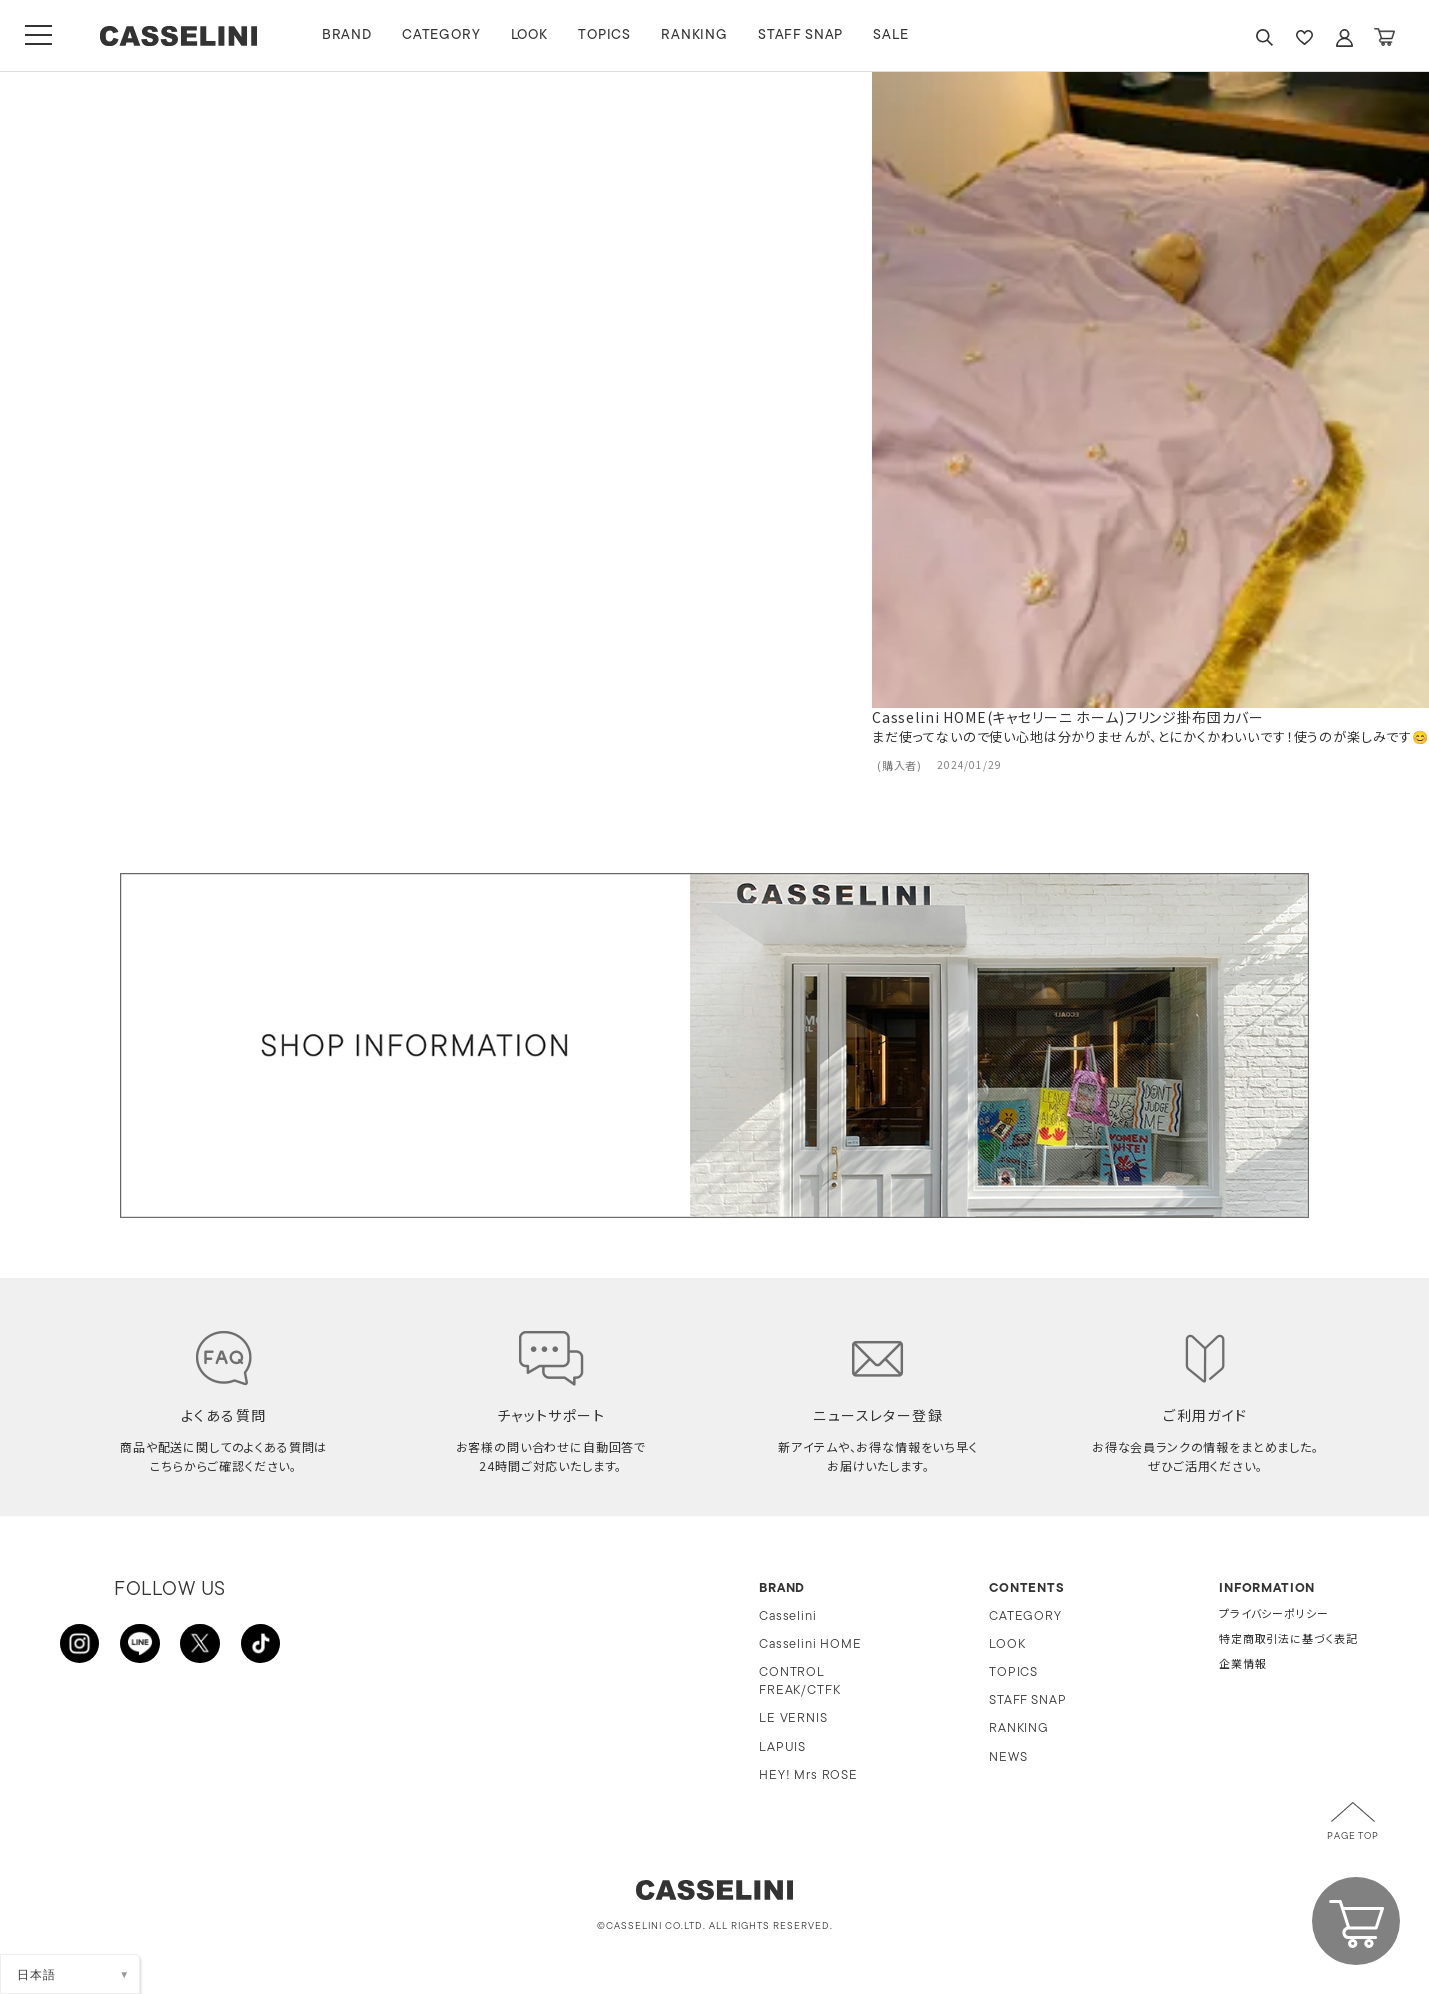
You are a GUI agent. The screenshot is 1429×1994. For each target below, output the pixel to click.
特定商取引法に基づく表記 (1288, 1640)
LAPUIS (782, 1747)
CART (1384, 37)
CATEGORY (443, 35)
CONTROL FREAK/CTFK (799, 1681)
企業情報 (1242, 1665)
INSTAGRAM (80, 1644)
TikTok (260, 1644)
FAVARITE (1304, 37)
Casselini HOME (810, 1644)
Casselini (788, 1616)
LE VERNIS (793, 1718)
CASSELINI (179, 36)
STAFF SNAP (802, 35)
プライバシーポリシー (1273, 1615)
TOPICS (606, 35)
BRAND (349, 35)
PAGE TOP (1353, 1836)
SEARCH (1264, 37)
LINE (140, 1644)
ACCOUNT (1344, 37)
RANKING (696, 35)
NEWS (1008, 1757)
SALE (893, 35)
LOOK (531, 35)
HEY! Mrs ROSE (808, 1775)
